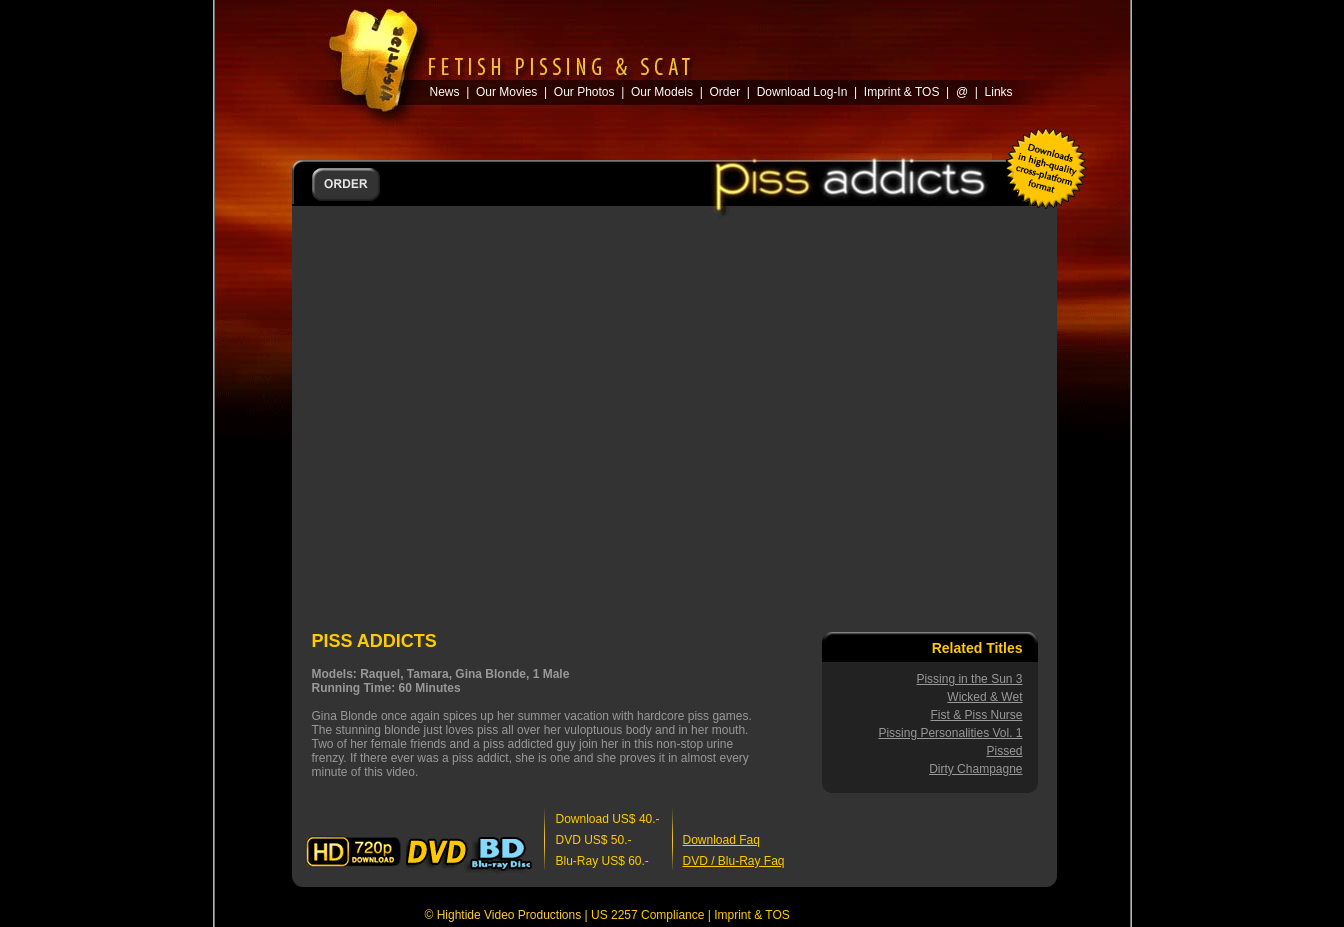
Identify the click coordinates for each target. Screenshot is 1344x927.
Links (999, 92)
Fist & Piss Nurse (976, 715)
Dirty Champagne (975, 769)
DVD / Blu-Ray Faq (734, 861)
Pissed (1004, 751)
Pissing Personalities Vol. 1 (950, 733)
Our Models (662, 92)
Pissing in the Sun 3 (969, 679)
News (445, 92)
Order (724, 92)
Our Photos (584, 92)
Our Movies (506, 92)
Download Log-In (802, 92)
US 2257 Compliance (647, 915)
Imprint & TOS (752, 915)
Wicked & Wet (984, 697)
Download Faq (721, 840)
